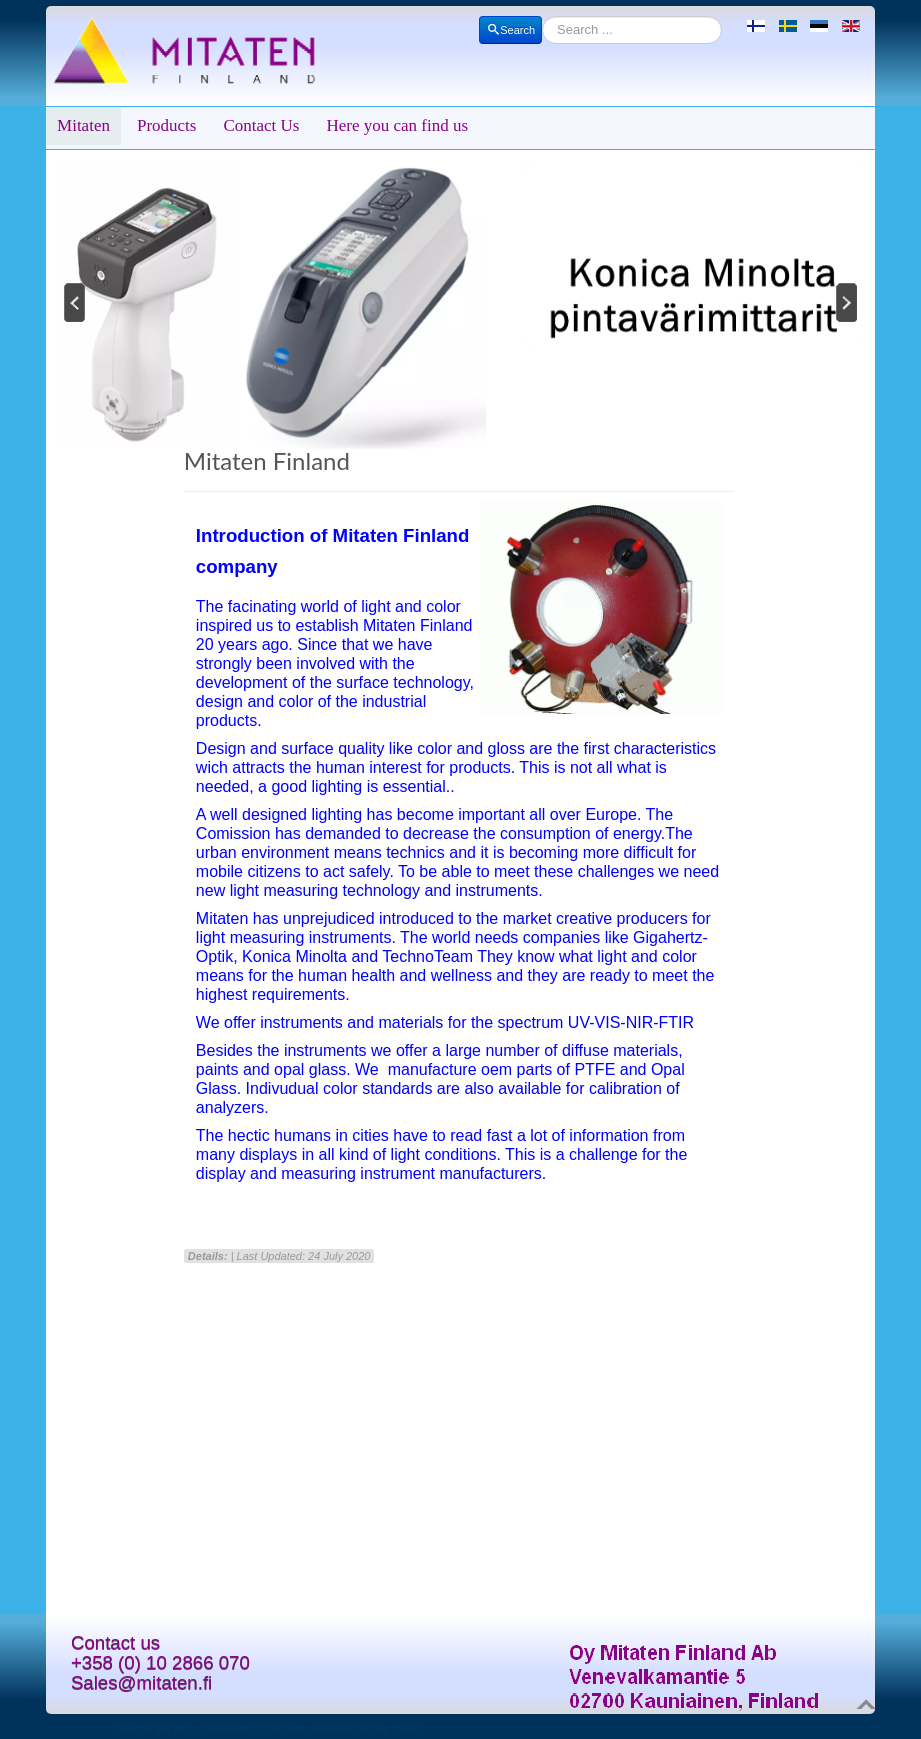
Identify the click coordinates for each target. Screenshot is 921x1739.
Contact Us (261, 125)
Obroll (406, 1729)
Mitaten (83, 125)
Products (167, 125)
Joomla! (286, 1729)
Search (510, 30)
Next (848, 302)
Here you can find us (397, 125)
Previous (73, 302)
